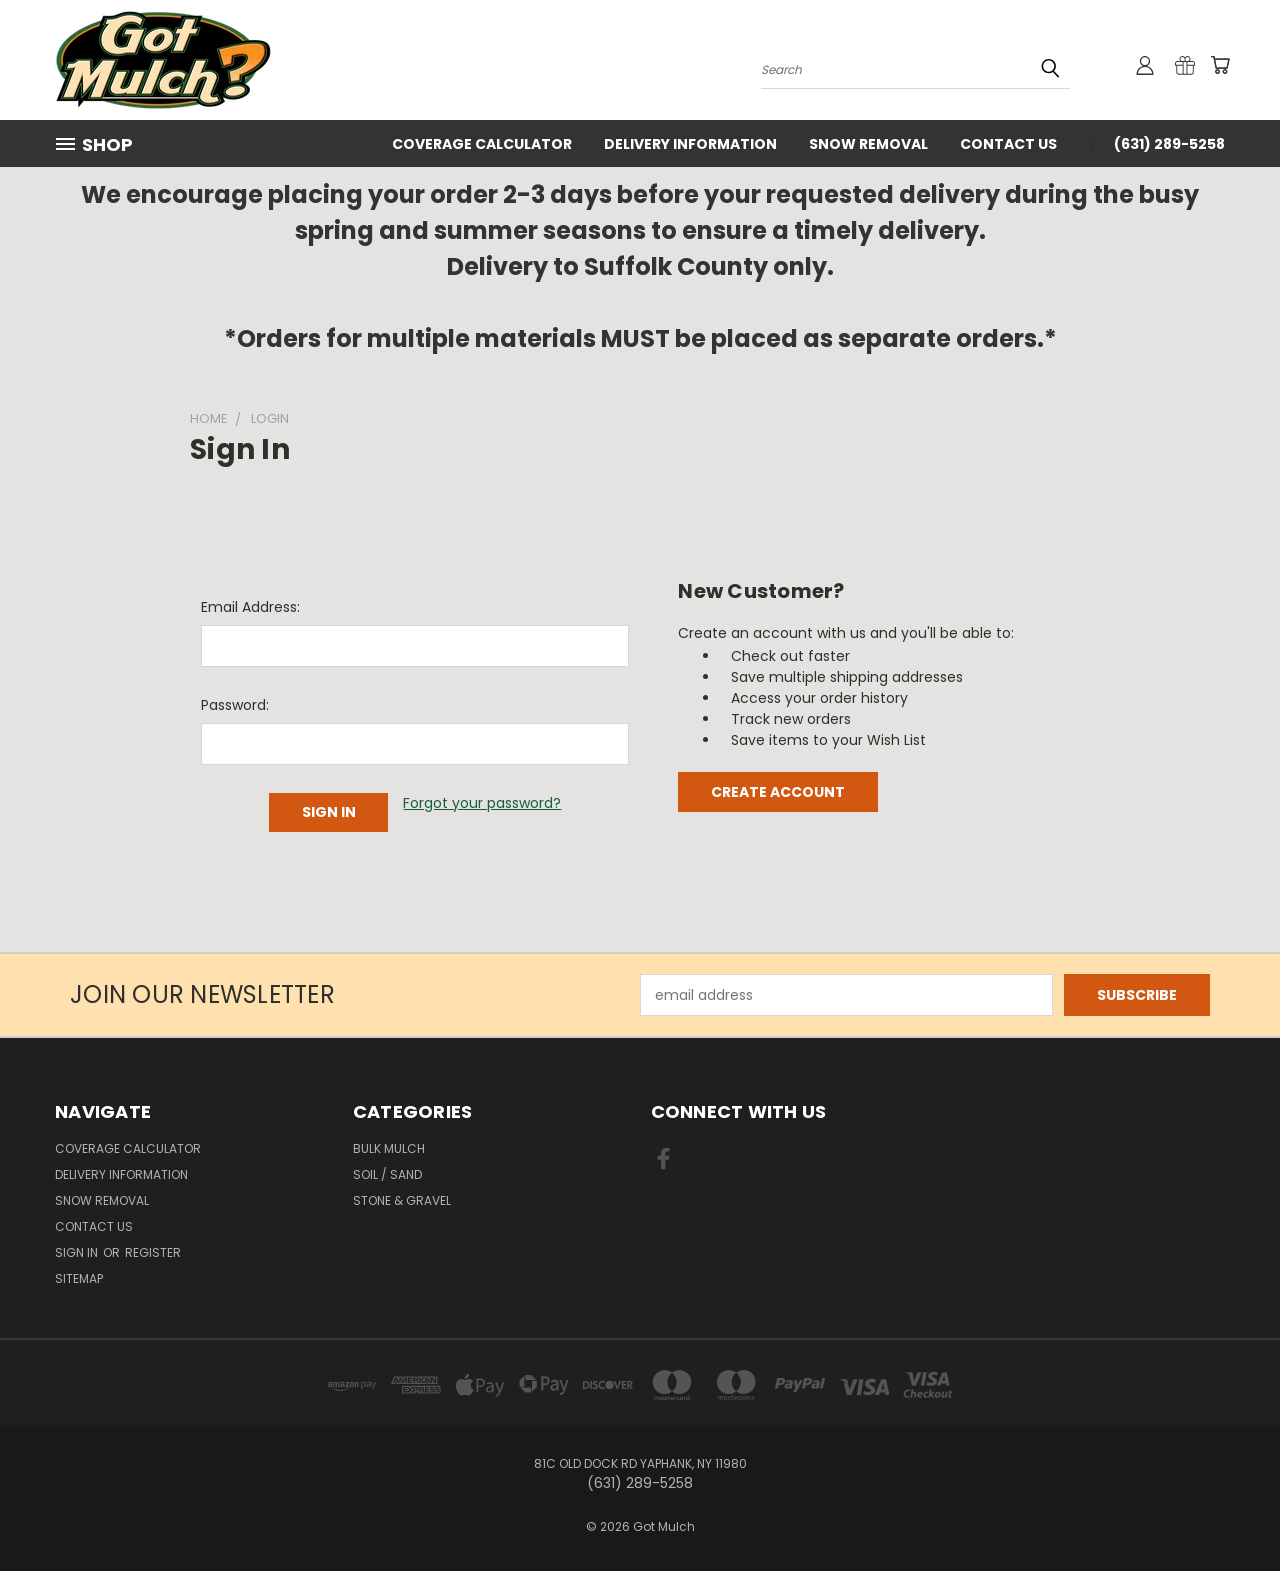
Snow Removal (868, 144)
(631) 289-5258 (1169, 144)
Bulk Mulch (389, 1148)
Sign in (78, 1252)
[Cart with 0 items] (1220, 65)
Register (153, 1252)
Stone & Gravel (402, 1200)
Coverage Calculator (482, 144)
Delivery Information (690, 144)
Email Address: (250, 607)
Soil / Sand (387, 1174)
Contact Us (1008, 144)
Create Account (778, 792)
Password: (235, 705)
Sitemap (79, 1278)
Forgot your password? (482, 803)
